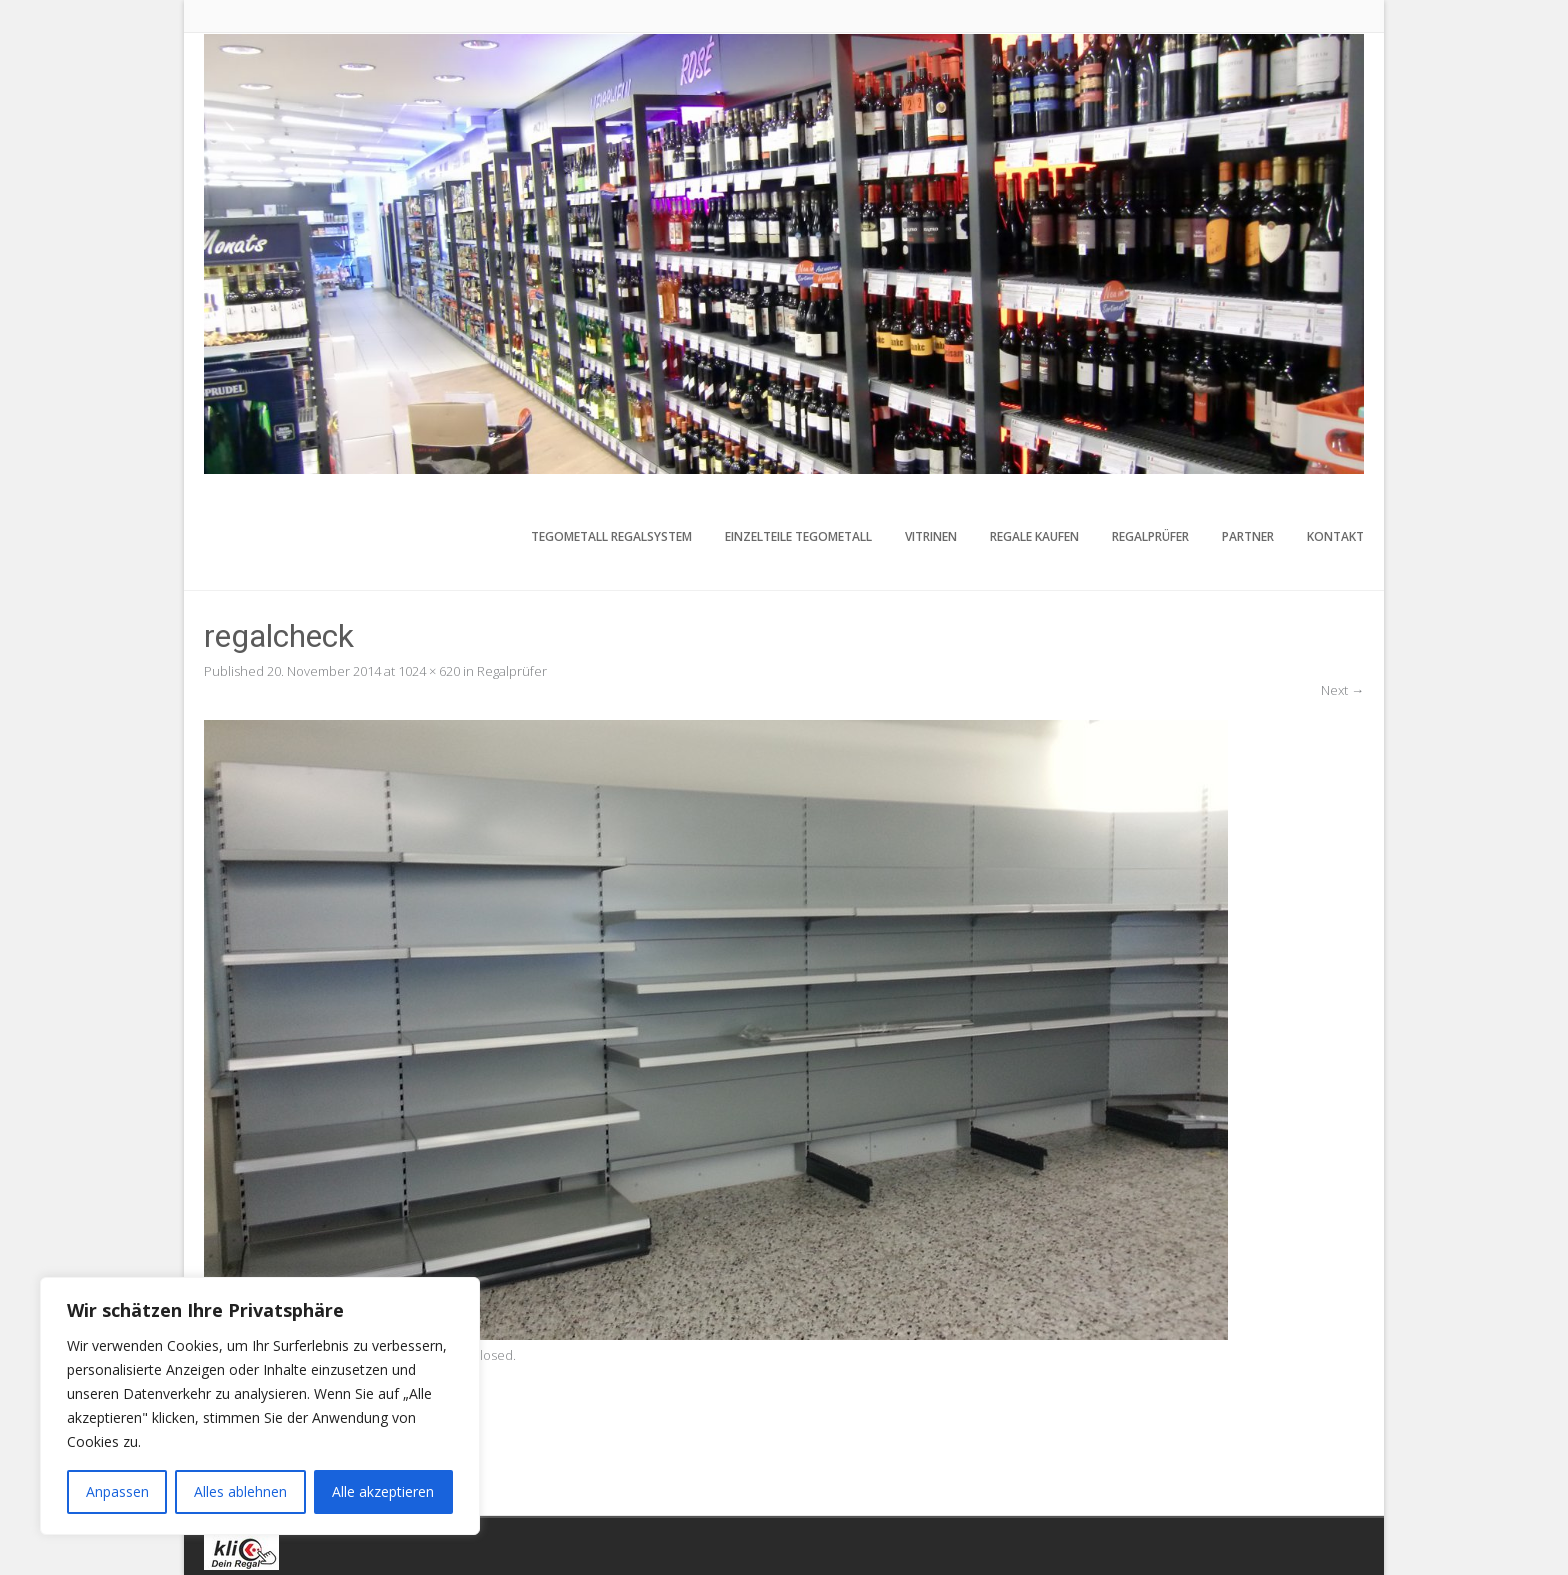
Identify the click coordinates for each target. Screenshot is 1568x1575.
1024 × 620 (429, 671)
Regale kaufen (1034, 536)
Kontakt (1335, 536)
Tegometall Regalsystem (611, 536)
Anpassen (117, 1491)
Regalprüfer (1150, 536)
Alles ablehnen (240, 1491)
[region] (260, 1406)
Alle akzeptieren (383, 1491)
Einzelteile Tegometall (798, 536)
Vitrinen (931, 536)
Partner (1248, 536)
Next (1342, 690)
